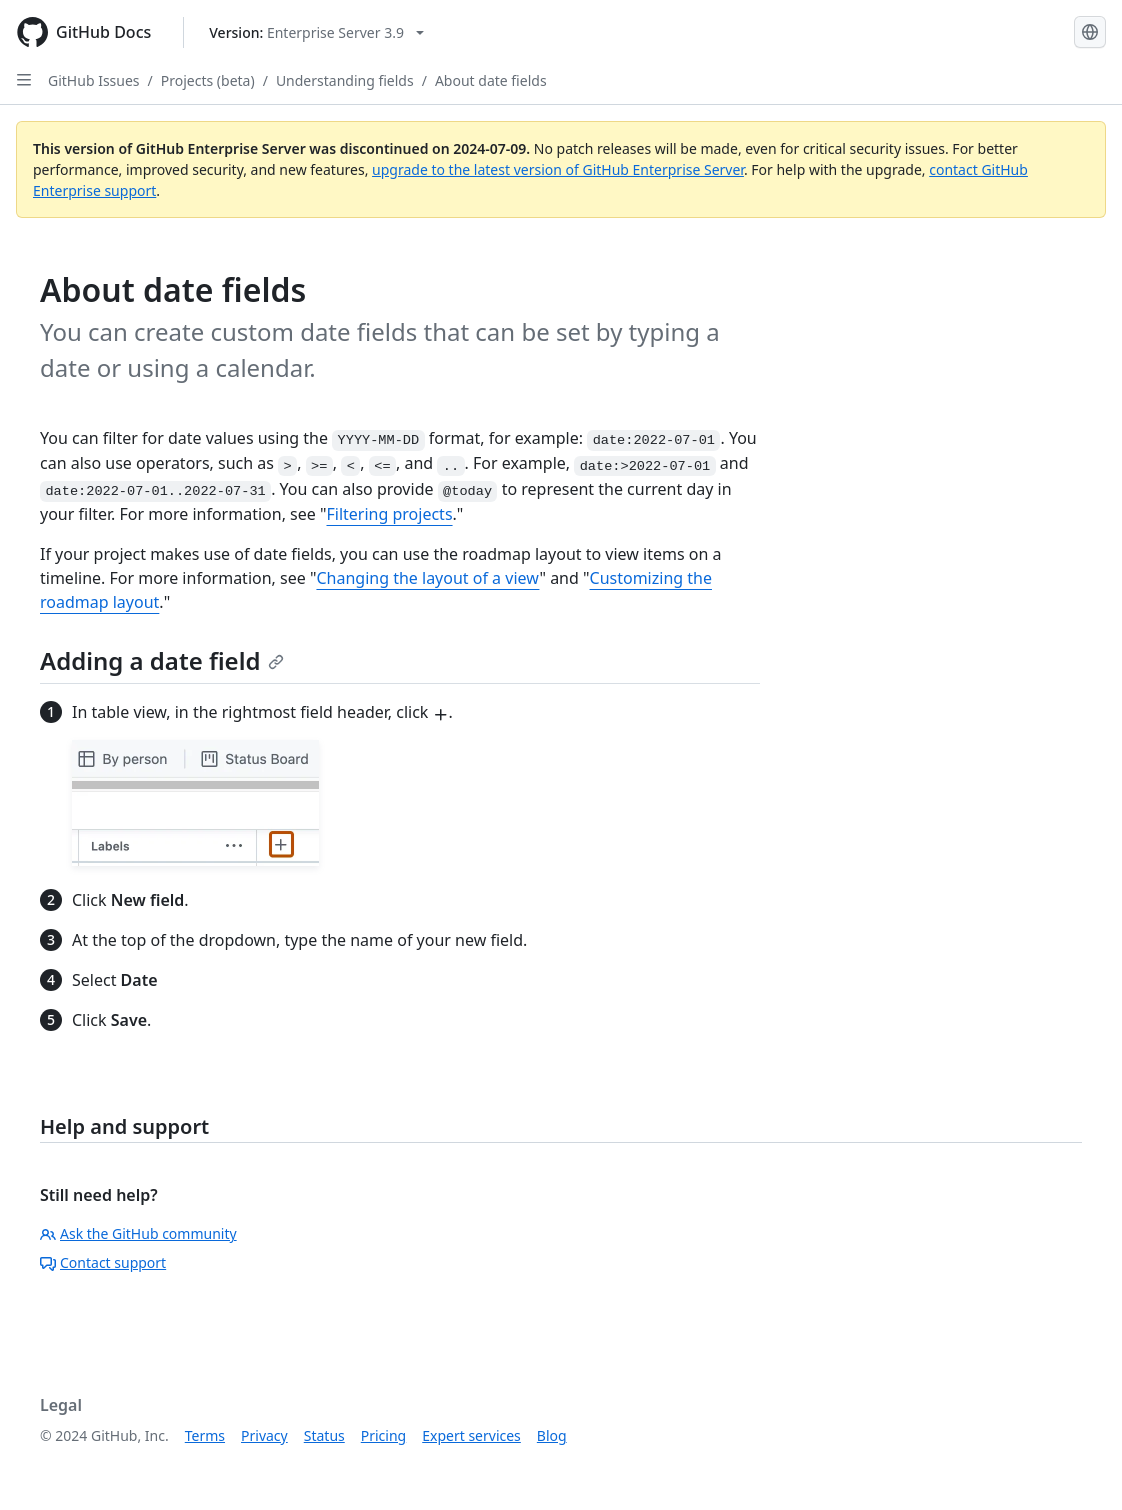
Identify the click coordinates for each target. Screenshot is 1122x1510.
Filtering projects (389, 514)
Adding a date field (162, 660)
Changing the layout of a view (427, 578)
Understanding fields (345, 80)
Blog (552, 1435)
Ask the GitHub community (138, 1233)
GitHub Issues (94, 80)
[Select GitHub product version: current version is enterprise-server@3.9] (316, 32)
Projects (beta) (208, 80)
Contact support (103, 1262)
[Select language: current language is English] (1090, 32)
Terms (205, 1435)
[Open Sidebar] (24, 80)
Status (324, 1435)
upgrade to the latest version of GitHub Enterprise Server (558, 169)
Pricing (383, 1435)
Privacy (264, 1435)
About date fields (491, 80)
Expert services (471, 1435)
